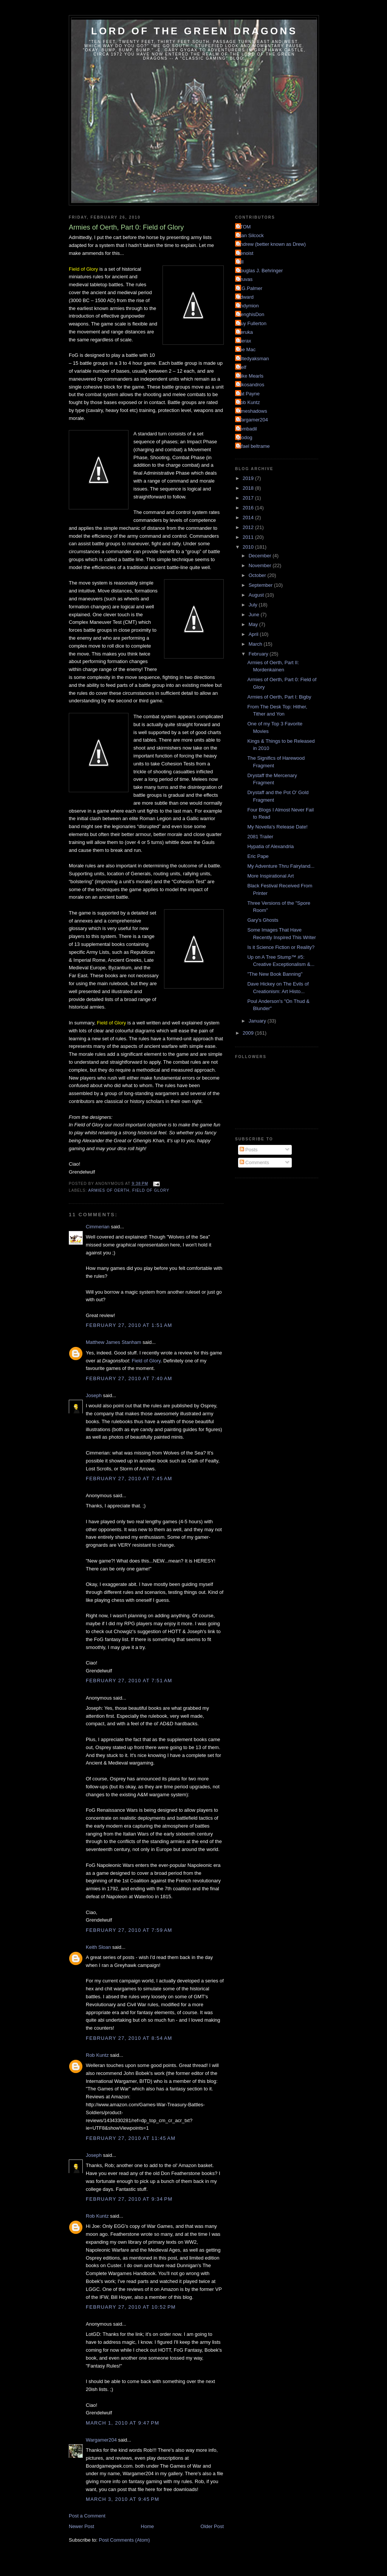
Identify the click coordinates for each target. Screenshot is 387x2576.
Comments (254, 1162)
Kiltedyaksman (253, 358)
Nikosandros (250, 384)
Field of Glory (150, 1190)
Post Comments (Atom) (124, 2540)
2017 (249, 498)
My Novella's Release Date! (277, 827)
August (257, 595)
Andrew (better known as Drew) (271, 244)
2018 (249, 488)
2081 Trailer (260, 836)
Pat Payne (248, 393)
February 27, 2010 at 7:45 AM (129, 1478)
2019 (249, 478)
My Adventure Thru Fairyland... (280, 866)
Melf (241, 367)
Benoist (245, 253)
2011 (249, 537)
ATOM (244, 227)
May (254, 624)
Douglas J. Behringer (260, 270)
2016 (249, 508)
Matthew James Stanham (113, 1342)
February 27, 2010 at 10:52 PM (131, 2307)
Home (147, 2526)
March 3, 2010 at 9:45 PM (122, 2499)
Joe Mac (246, 349)
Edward (245, 297)
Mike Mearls (250, 376)
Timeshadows (252, 411)
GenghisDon (250, 314)
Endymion (248, 306)
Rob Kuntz (97, 2055)
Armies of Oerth (108, 1190)
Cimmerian (98, 1226)
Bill (240, 262)
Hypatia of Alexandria (270, 846)
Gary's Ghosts (262, 920)
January (258, 1021)
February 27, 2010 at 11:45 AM (130, 2138)
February (259, 654)
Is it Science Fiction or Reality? (280, 947)
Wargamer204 (101, 2440)
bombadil (247, 429)
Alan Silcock (250, 235)
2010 (249, 547)
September (261, 585)
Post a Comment (87, 2516)
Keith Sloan (98, 1947)
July (254, 605)
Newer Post (81, 2526)
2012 (249, 527)
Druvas (244, 279)
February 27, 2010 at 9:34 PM (129, 2199)
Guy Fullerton (251, 323)
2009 (249, 1033)
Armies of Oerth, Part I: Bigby (279, 697)
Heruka (245, 332)
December (261, 555)
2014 (249, 517)
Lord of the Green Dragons (194, 31)
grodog (244, 437)
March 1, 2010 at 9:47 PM (122, 2423)
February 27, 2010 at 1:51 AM (129, 1325)
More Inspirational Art (270, 876)
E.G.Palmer (249, 288)
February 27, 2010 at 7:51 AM (129, 1680)
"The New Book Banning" (274, 974)
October (258, 575)
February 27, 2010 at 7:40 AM (129, 1378)
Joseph (94, 1395)
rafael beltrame (253, 446)
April (254, 634)
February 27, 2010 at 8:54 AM (129, 2038)
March (256, 644)
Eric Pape (257, 856)
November (261, 565)
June (255, 614)
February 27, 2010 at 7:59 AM (129, 1930)
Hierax (244, 341)
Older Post (212, 2526)
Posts (249, 1149)
